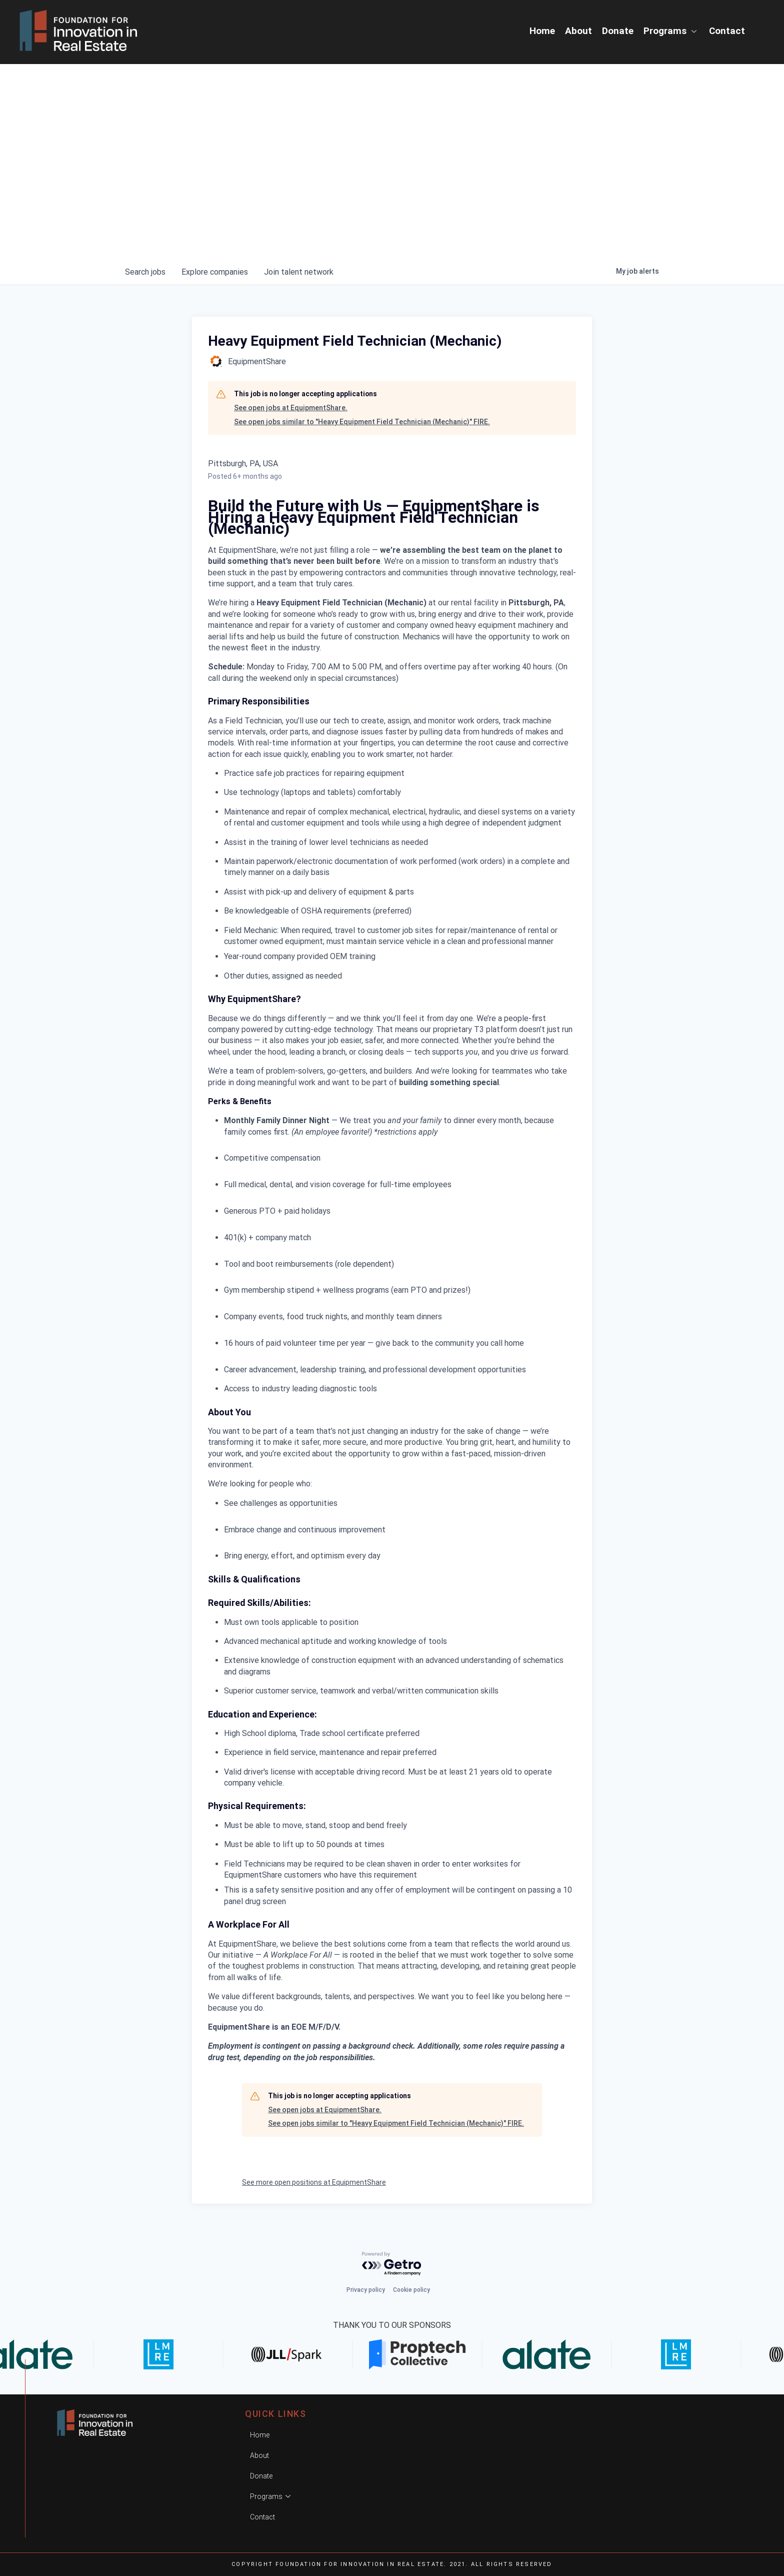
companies (215, 272)
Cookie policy (411, 2289)
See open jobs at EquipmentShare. (291, 408)
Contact (727, 31)
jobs (145, 272)
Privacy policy (365, 2289)
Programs (671, 31)
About (578, 31)
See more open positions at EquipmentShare (314, 2182)
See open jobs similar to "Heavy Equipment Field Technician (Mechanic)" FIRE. (362, 422)
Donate (618, 31)
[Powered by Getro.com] (392, 2264)
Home (542, 31)
